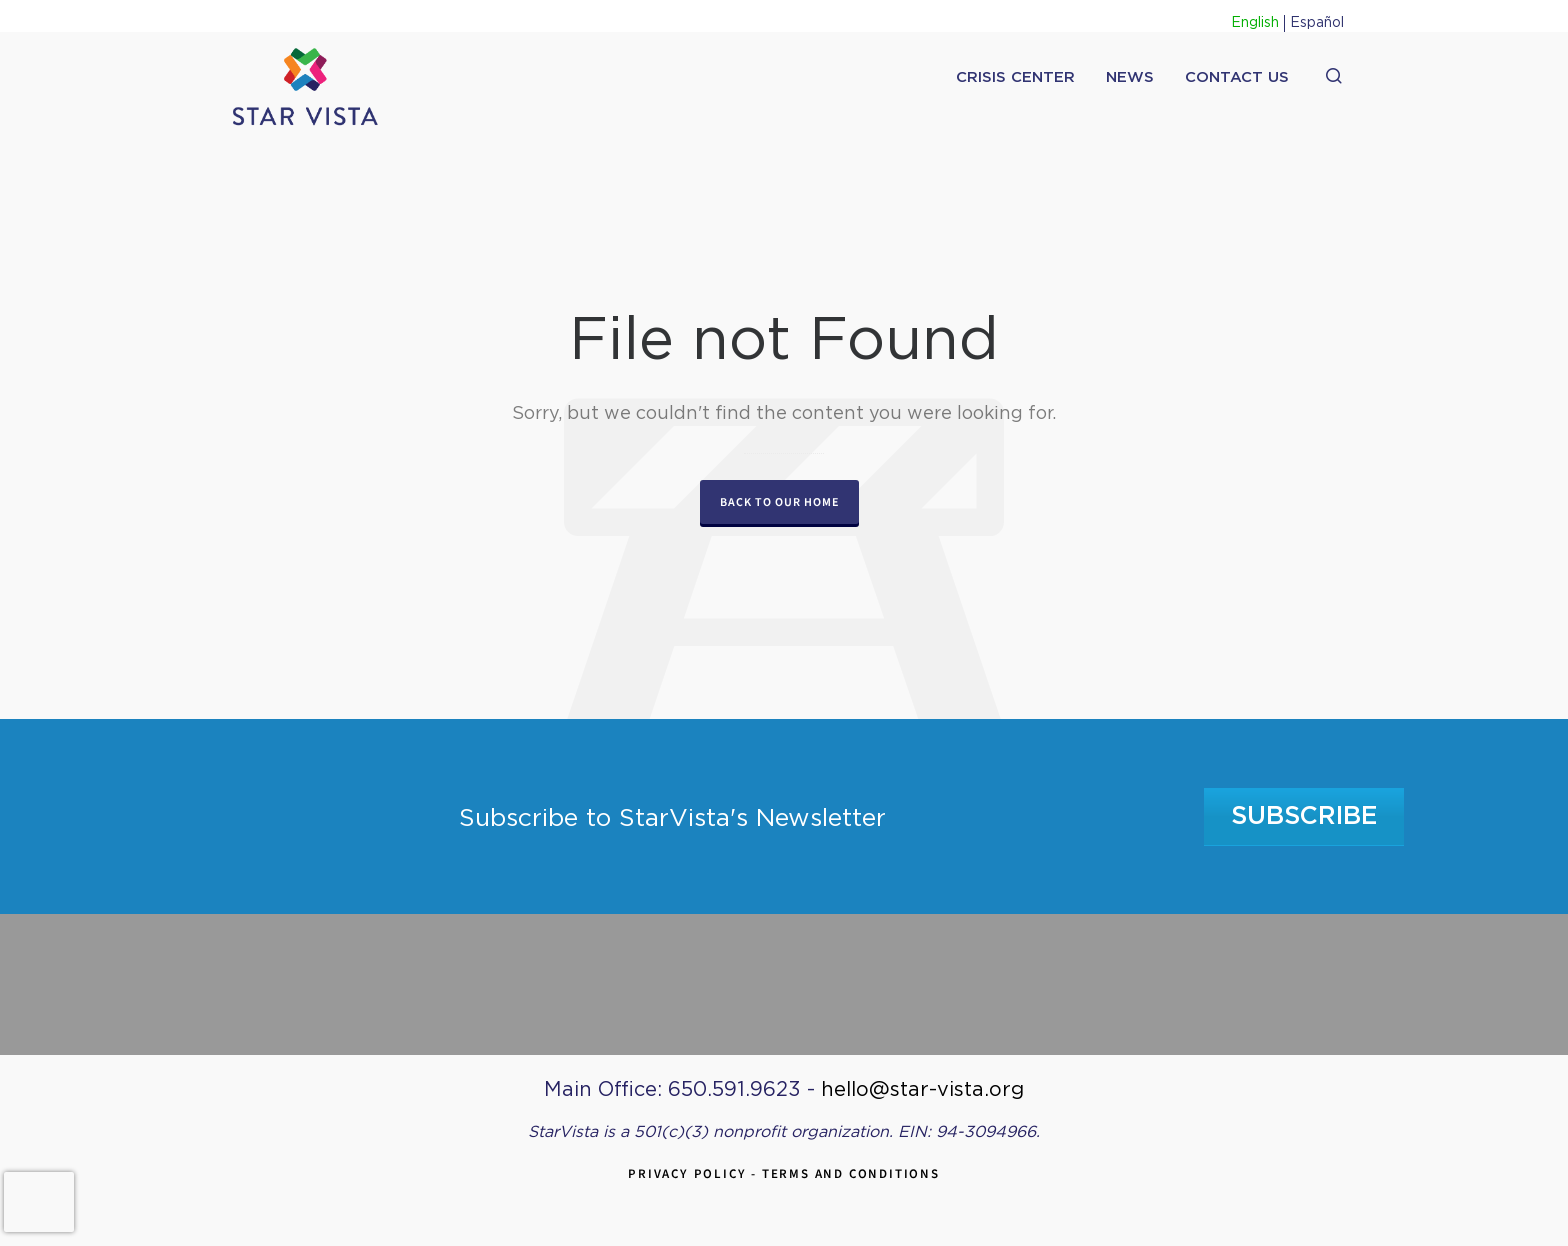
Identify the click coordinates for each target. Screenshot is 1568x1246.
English (1255, 23)
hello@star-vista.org (922, 1090)
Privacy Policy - (695, 1173)
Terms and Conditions (851, 1173)
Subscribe (1304, 816)
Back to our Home (779, 502)
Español (1317, 23)
